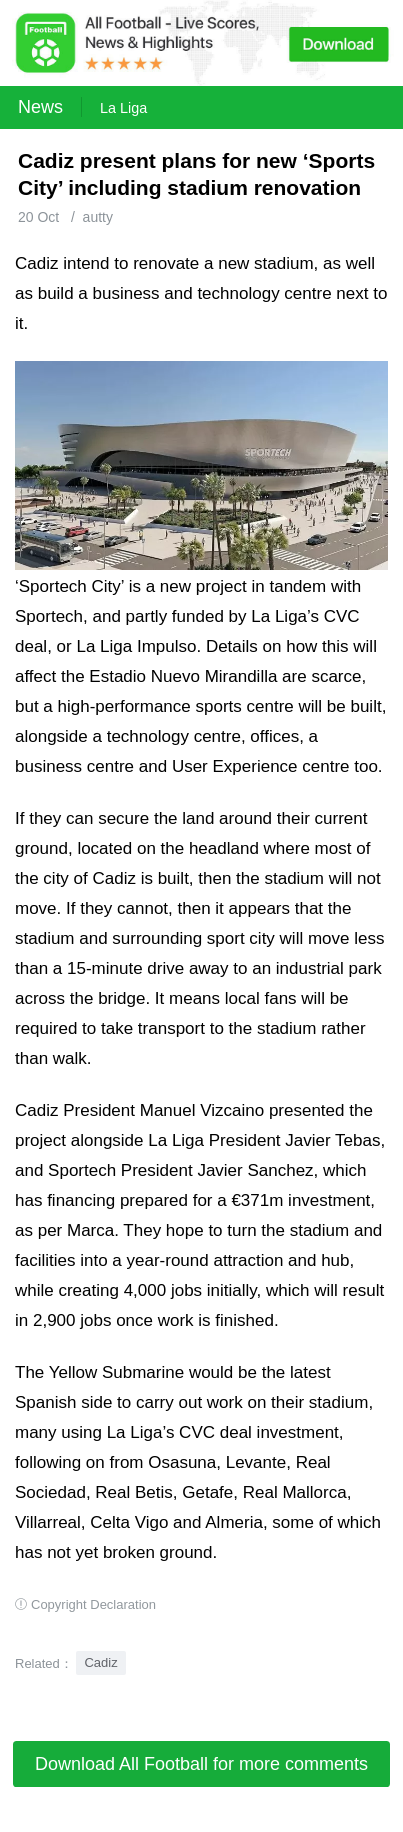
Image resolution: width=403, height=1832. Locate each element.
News (40, 107)
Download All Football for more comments (201, 1764)
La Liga (123, 108)
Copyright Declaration (93, 1604)
